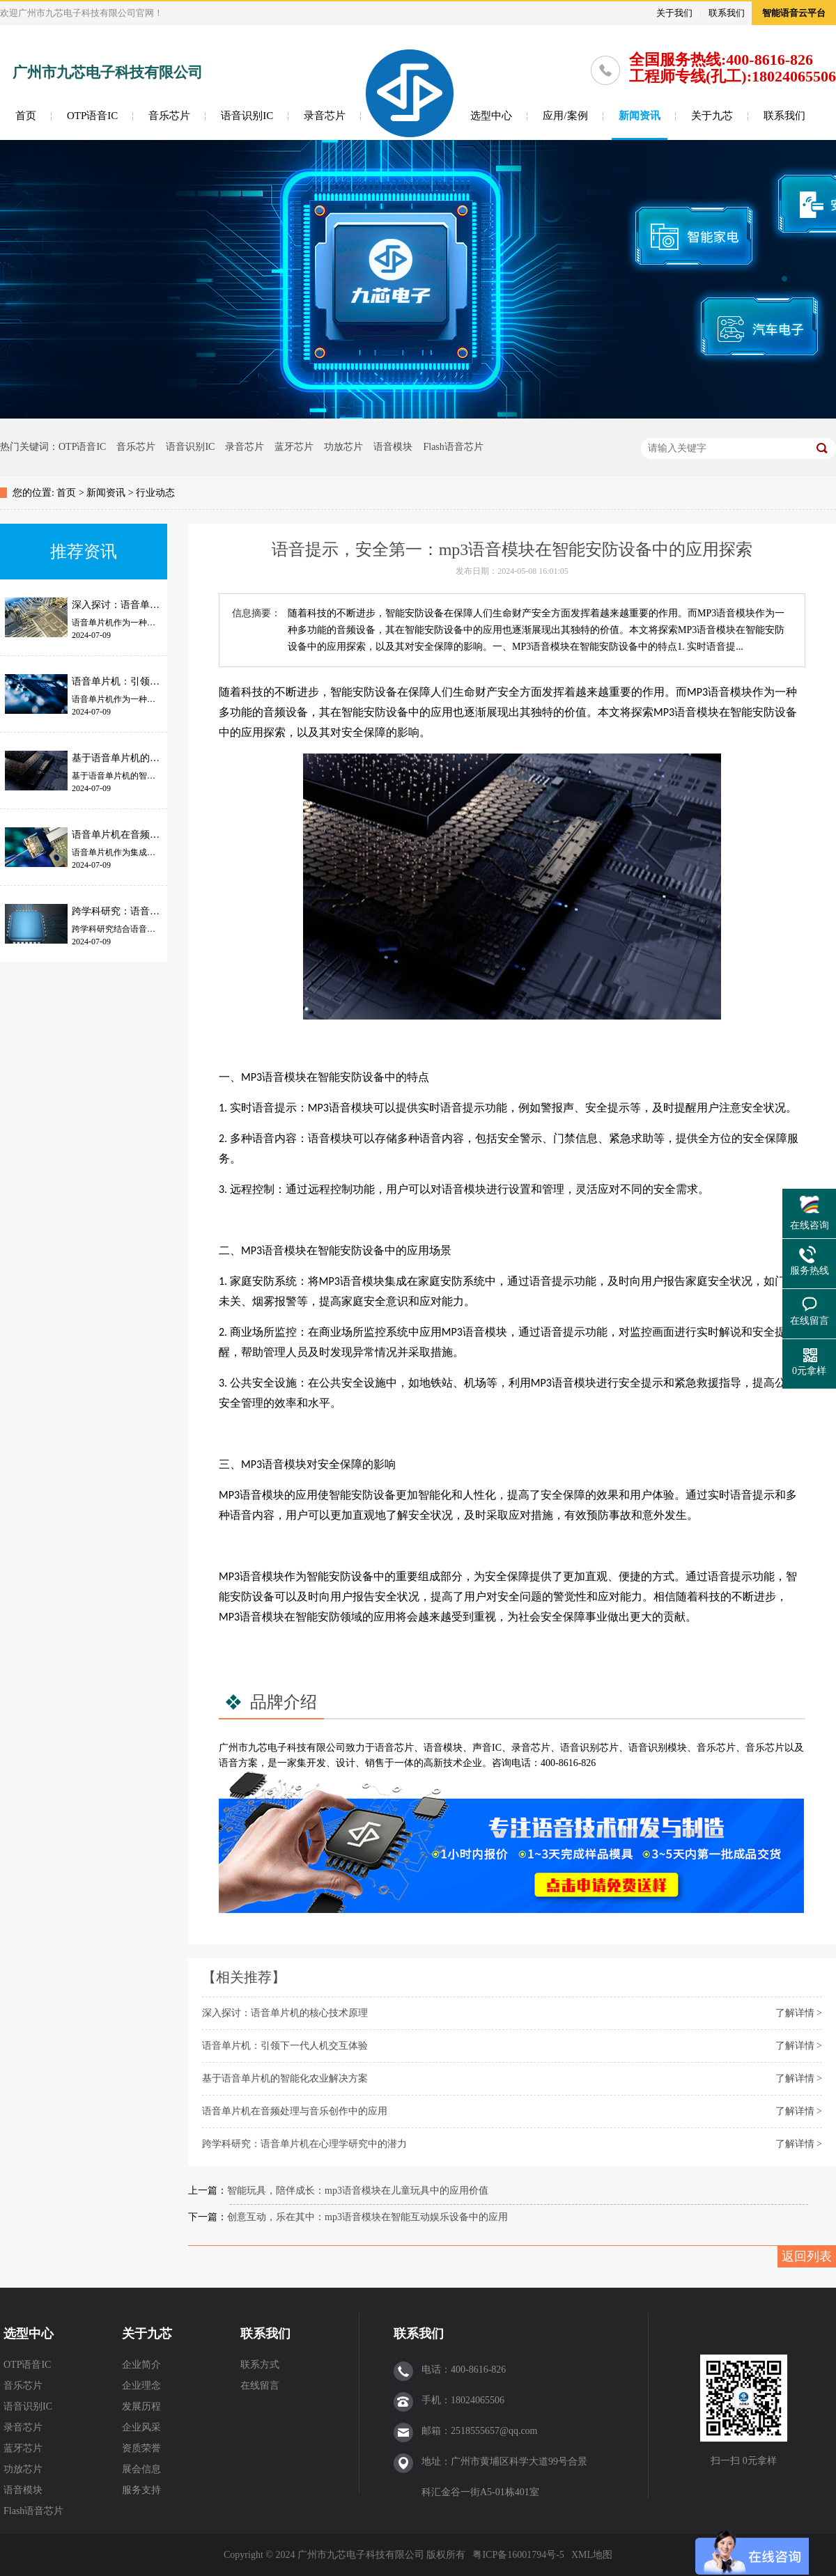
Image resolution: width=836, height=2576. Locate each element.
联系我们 (727, 13)
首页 (25, 115)
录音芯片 (325, 115)
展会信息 (141, 2469)
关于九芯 (712, 115)
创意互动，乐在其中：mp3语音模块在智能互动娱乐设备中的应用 (367, 2217)
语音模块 (392, 447)
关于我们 (674, 13)
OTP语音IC (92, 115)
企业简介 (141, 2364)
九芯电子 (267, 1747)
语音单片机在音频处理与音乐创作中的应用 (294, 2111)
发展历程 (141, 2406)
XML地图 (591, 2555)
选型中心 (491, 115)
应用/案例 (565, 115)
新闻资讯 (639, 115)
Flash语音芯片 (453, 447)
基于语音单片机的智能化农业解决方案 (285, 2078)
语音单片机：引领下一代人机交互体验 (285, 2045)
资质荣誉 (141, 2448)
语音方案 (238, 1763)
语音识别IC (247, 115)
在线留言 (259, 2385)
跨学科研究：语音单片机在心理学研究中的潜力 (304, 2144)
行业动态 (155, 492)
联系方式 (259, 2364)
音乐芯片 (169, 115)
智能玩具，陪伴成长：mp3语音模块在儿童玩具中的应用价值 (357, 2190)
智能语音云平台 (794, 13)
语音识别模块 (657, 1747)
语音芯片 (394, 1747)
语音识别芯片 (589, 1747)
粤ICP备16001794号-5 (518, 2555)
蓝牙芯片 (294, 447)
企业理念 (141, 2385)
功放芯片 (343, 447)
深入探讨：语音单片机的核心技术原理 (285, 2013)
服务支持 (141, 2490)
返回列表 (807, 2256)
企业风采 (141, 2427)
